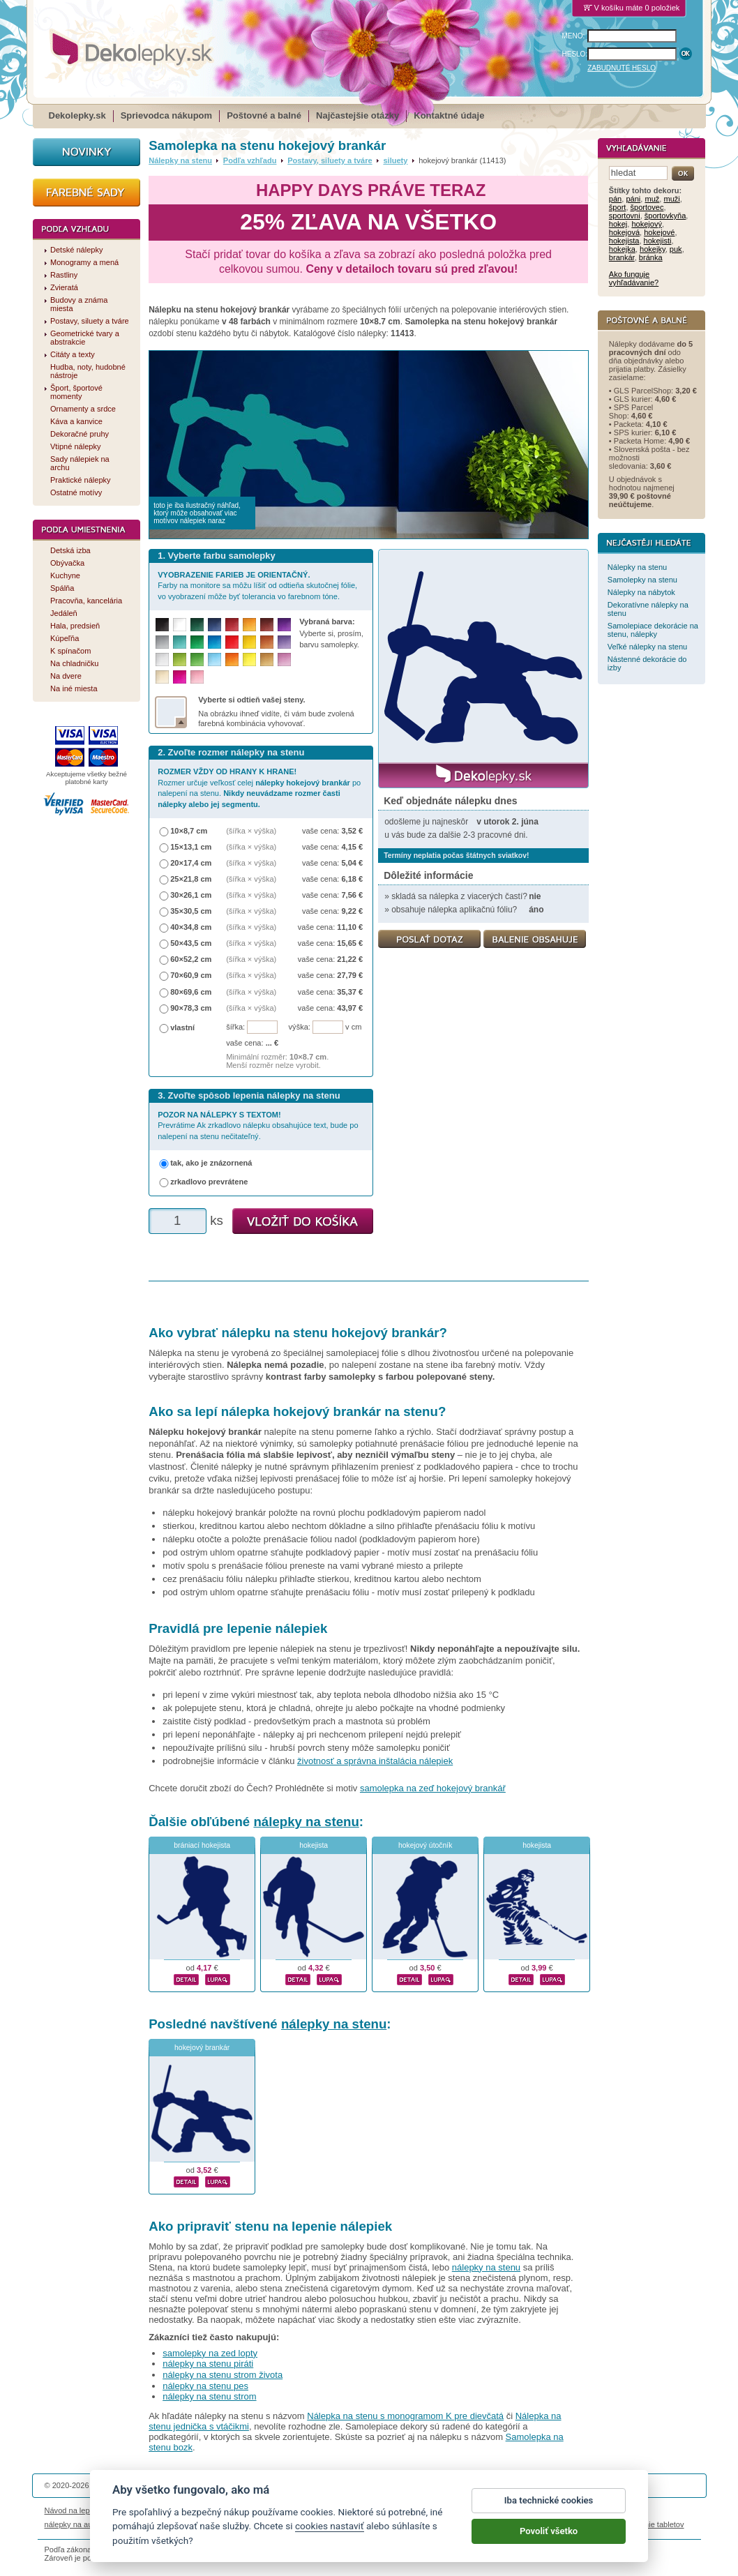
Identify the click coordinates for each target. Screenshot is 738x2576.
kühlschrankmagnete (285, 2524)
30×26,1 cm (190, 895)
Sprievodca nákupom (166, 115)
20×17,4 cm (190, 863)
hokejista (313, 1845)
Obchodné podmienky (284, 2510)
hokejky (652, 249)
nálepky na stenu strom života (223, 2375)
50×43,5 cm (190, 943)
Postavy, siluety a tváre (329, 160)
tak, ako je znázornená (211, 1163)
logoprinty (344, 2524)
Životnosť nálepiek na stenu (158, 2510)
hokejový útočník (425, 1845)
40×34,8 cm (190, 927)
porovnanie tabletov (650, 2524)
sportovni (624, 215)
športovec (647, 207)
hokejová (624, 232)
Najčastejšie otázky (357, 115)
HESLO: (575, 54)
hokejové (659, 232)
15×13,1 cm (190, 847)
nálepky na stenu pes (205, 2386)
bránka (651, 257)
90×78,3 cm (190, 1008)
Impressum (558, 2510)
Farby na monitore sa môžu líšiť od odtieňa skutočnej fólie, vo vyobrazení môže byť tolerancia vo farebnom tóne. (257, 586)
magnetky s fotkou (136, 2524)
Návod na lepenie (75, 2510)
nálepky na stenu (306, 1821)
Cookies (438, 2510)
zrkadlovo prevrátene (209, 1181)
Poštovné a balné (264, 115)
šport (617, 207)
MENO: (573, 36)
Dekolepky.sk (77, 115)
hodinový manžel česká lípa (562, 2524)
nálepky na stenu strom (209, 2396)
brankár (622, 257)
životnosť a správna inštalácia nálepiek (375, 1761)
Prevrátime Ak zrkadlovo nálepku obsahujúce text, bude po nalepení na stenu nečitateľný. (258, 1125)
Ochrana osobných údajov (373, 2510)
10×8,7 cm (188, 831)
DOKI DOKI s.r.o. (211, 2485)
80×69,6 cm (190, 992)
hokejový (646, 224)
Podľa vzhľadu (250, 160)
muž (652, 199)
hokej (618, 224)
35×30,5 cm (190, 911)
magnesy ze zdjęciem (403, 2524)
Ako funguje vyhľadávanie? (633, 278)
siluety (395, 160)
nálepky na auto (72, 2524)
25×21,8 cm (190, 879)
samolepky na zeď (478, 2524)
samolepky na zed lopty (210, 2353)
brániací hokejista (202, 1845)
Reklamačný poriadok (495, 2510)
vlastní (182, 1027)
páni (633, 199)
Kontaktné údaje (449, 115)
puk (676, 249)
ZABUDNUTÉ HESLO (621, 68)
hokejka (622, 249)
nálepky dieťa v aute (208, 2524)
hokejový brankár (201, 2047)
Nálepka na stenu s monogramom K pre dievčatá (405, 2416)
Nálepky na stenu (180, 160)
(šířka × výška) (251, 831)
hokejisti (658, 240)
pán (615, 199)
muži (671, 199)
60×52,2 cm (190, 959)
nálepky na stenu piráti (208, 2363)
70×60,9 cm (190, 975)
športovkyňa (665, 215)
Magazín (226, 2510)
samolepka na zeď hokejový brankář (433, 1788)
